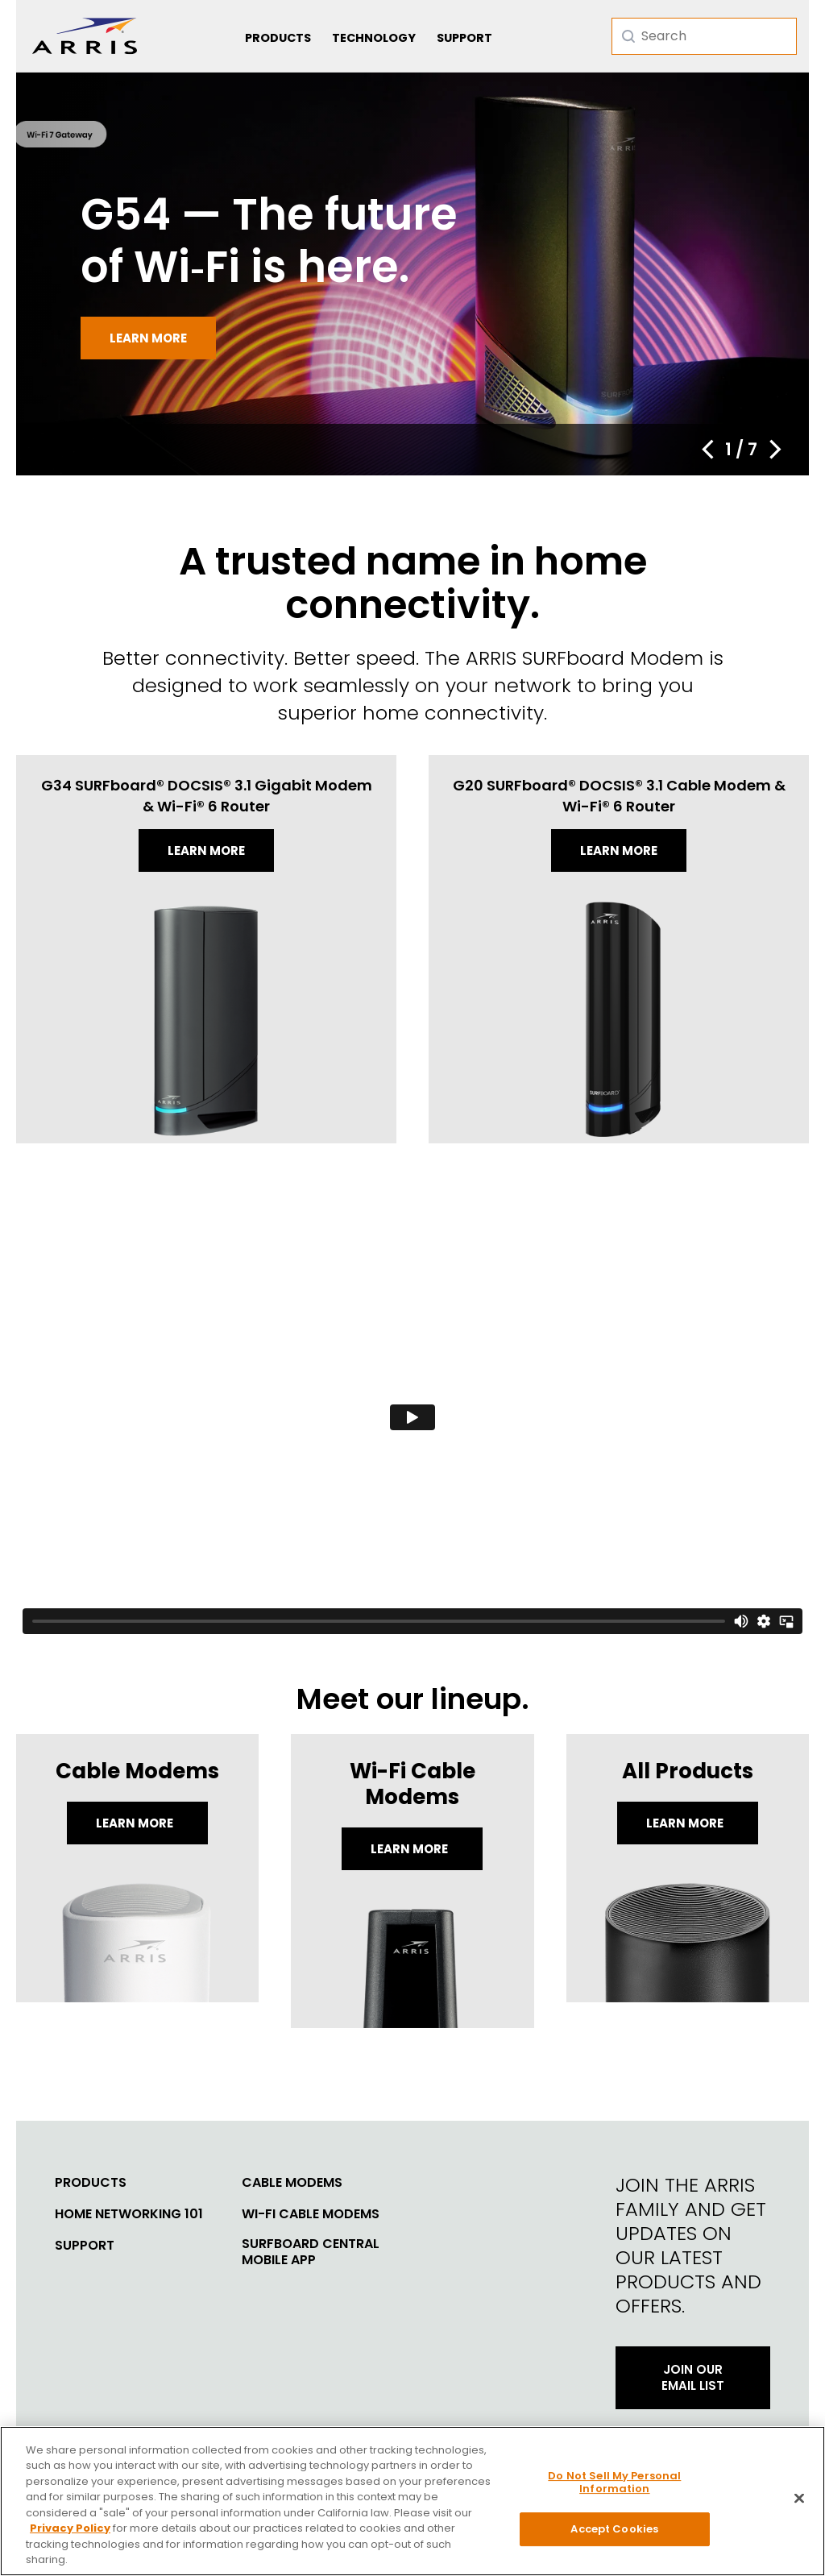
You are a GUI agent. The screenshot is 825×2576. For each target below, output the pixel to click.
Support (464, 38)
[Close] (799, 2504)
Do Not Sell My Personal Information (614, 2488)
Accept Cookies (614, 2534)
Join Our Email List (692, 2377)
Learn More (136, 1823)
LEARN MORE (686, 1823)
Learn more (148, 338)
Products (278, 38)
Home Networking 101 (129, 2214)
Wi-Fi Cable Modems (310, 2214)
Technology (374, 38)
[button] (707, 449)
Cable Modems (292, 2183)
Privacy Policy (70, 2534)
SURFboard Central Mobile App (310, 2252)
